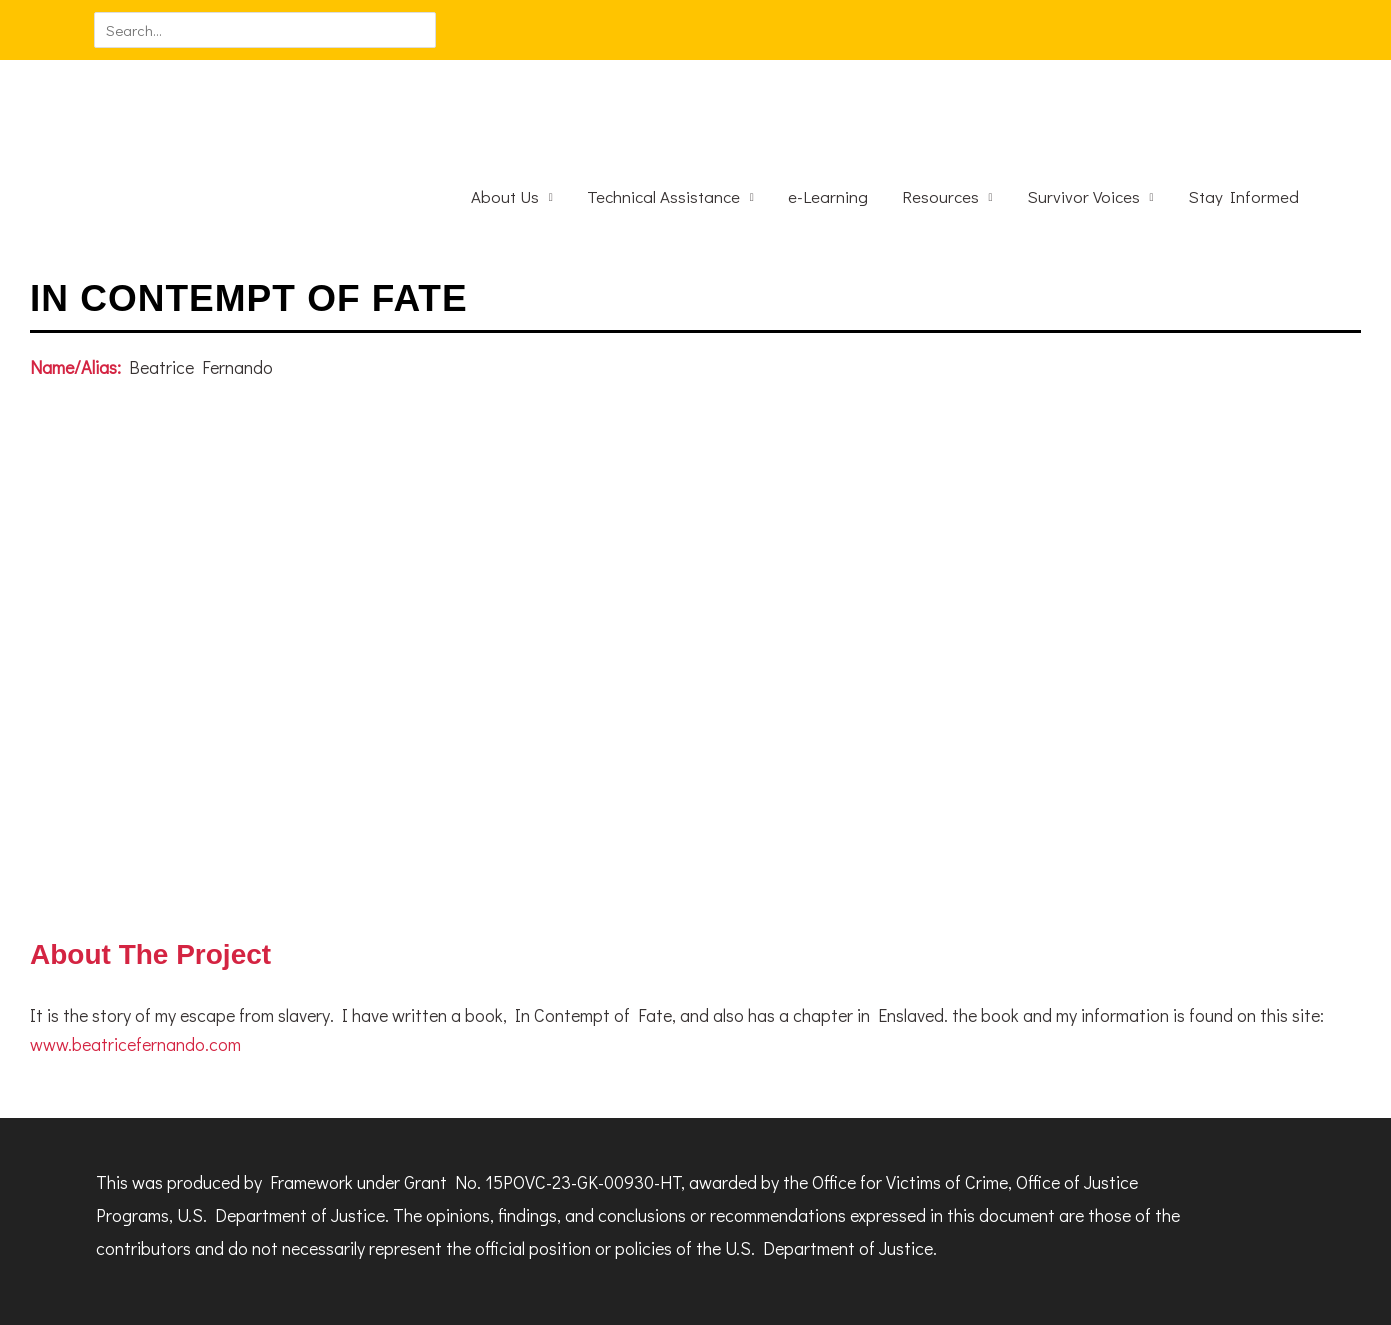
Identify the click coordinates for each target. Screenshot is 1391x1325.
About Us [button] (505, 123)
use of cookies (484, 1299)
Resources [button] (940, 123)
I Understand (637, 1299)
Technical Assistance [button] (663, 123)
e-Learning (828, 123)
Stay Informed (1243, 123)
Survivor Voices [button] (1083, 123)
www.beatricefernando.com (135, 971)
